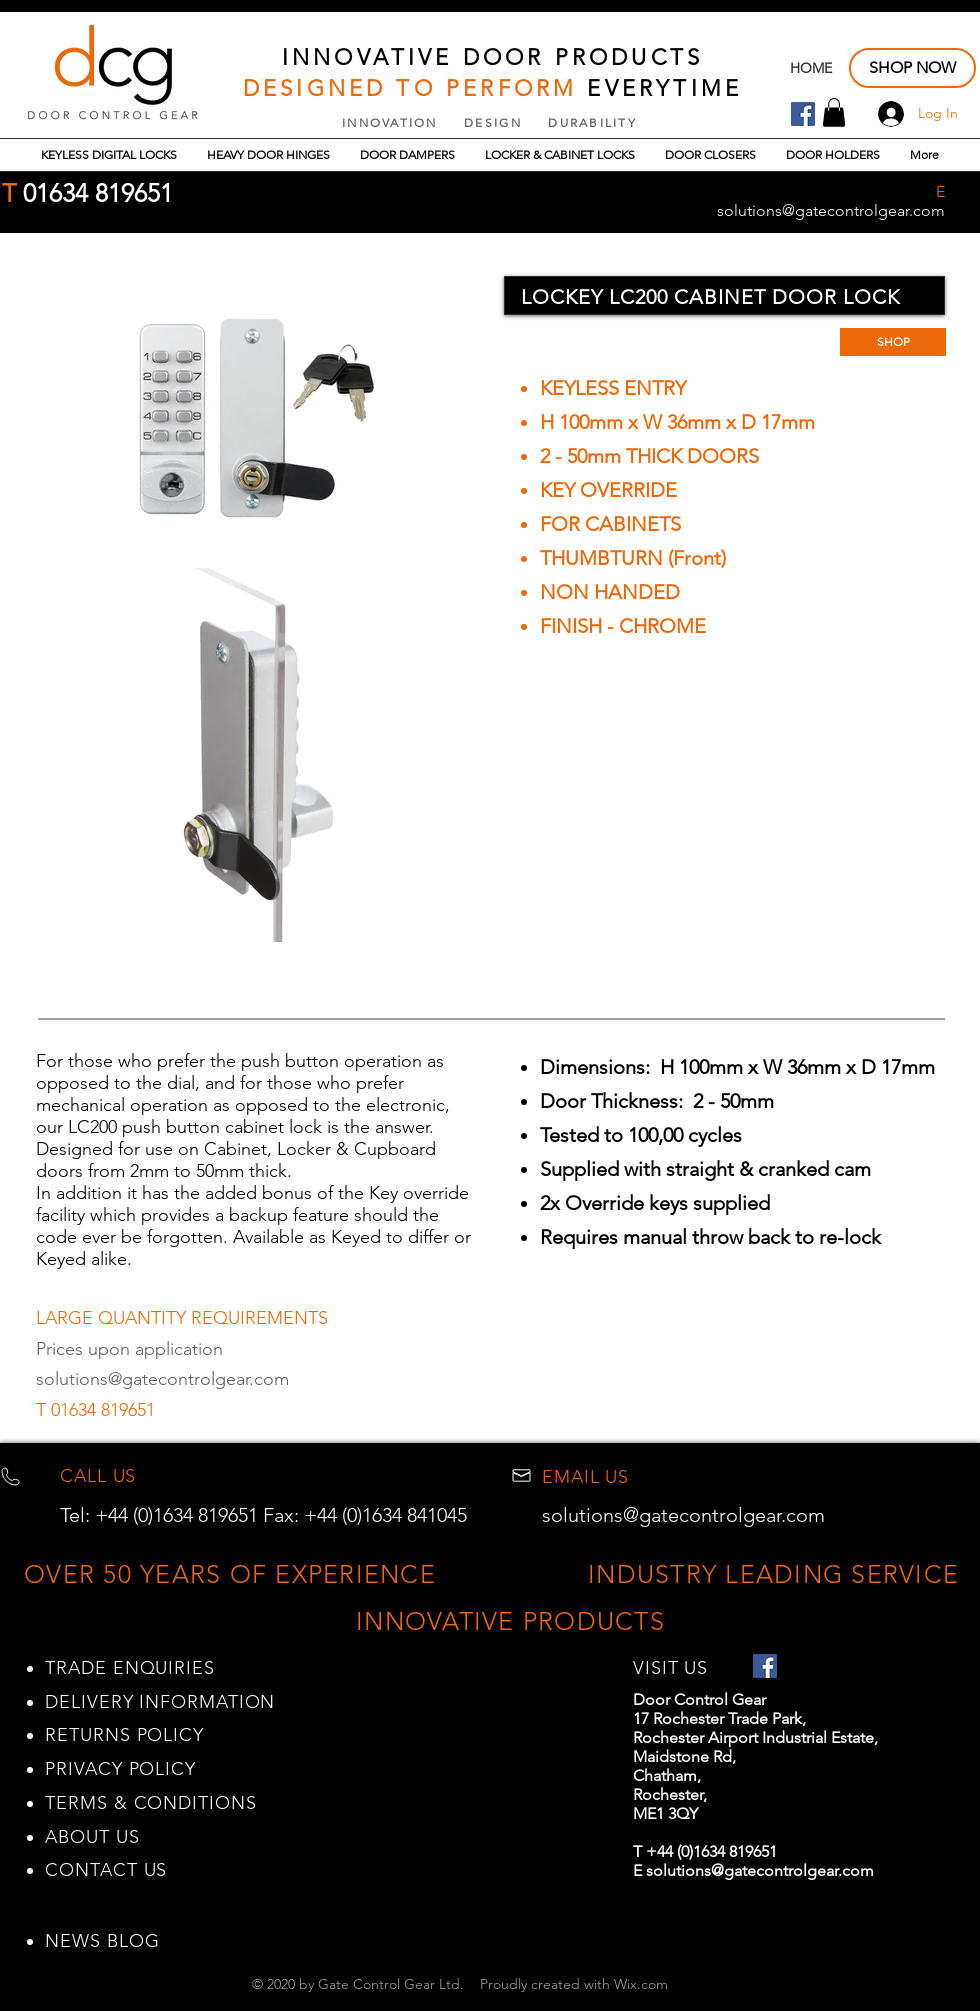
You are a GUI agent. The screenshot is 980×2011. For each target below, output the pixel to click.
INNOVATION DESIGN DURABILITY (489, 122)
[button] (834, 112)
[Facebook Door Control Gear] (803, 114)
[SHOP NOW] (912, 68)
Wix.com (641, 1984)
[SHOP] (893, 342)
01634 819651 (94, 193)
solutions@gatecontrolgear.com (162, 1379)
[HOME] (811, 69)
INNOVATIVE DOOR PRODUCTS (492, 57)
